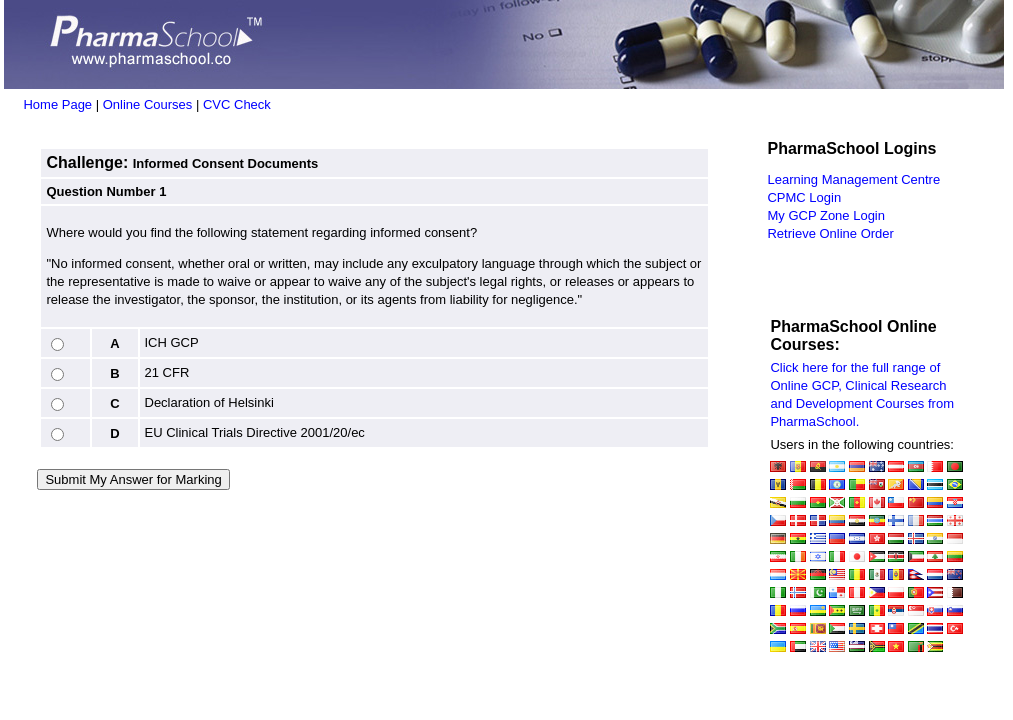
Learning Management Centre (853, 179)
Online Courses (148, 104)
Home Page (57, 104)
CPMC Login (804, 197)
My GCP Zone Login (826, 215)
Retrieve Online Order (830, 233)
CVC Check (237, 104)
